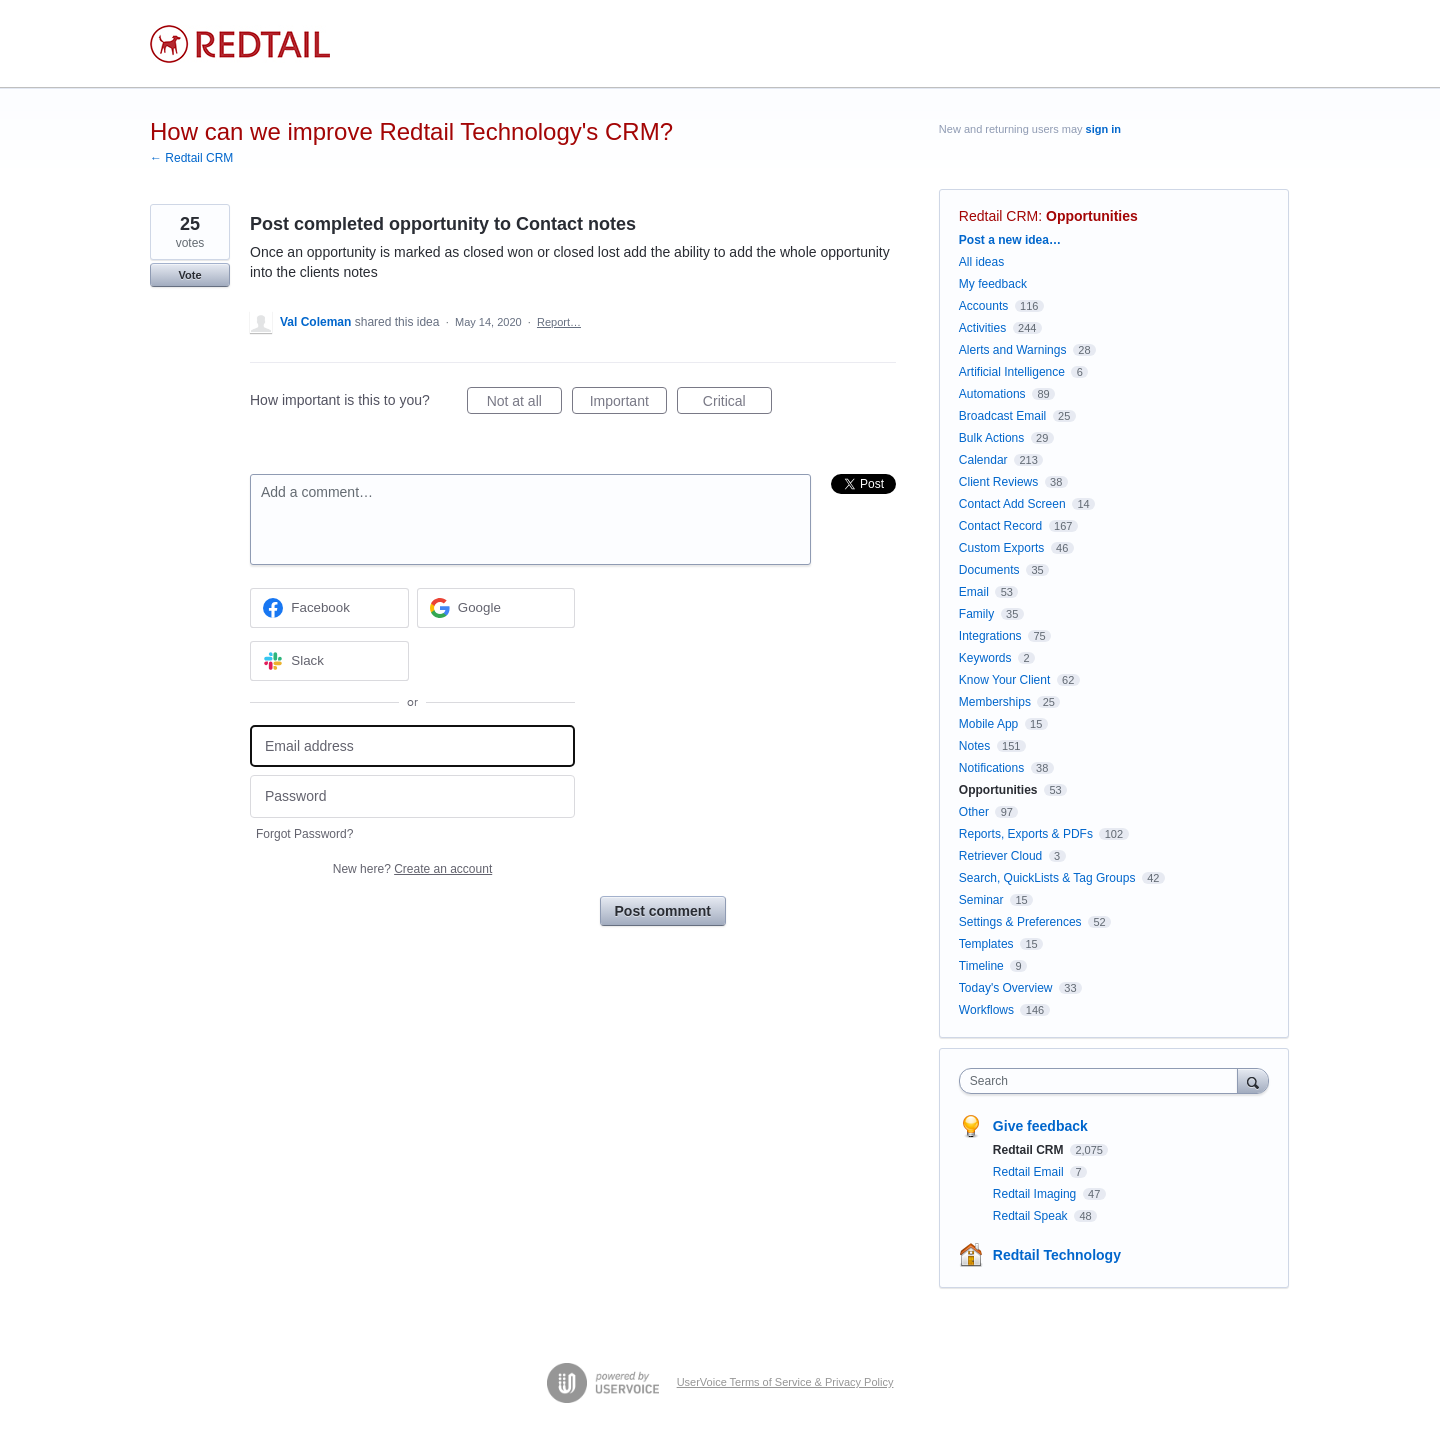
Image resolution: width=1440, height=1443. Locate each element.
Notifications (991, 768)
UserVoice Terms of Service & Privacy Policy (785, 1382)
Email (974, 592)
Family (976, 614)
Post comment (663, 911)
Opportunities (1092, 216)
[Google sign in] (496, 608)
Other (974, 812)
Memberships (995, 702)
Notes (974, 746)
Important (628, 404)
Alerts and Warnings (1013, 350)
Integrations (990, 636)
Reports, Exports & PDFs (1026, 834)
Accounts (983, 306)
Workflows (986, 1010)
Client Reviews (998, 482)
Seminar (981, 900)
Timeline (981, 966)
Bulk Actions (991, 438)
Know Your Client (1004, 680)
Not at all (524, 404)
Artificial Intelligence (1012, 372)
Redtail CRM (998, 216)
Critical (737, 404)
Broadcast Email (1002, 416)
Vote (189, 275)
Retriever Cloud (1000, 856)
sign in (1103, 129)
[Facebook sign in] (329, 608)
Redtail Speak (1032, 1216)
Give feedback (1040, 1126)
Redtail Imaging (1036, 1194)
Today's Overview (1006, 988)
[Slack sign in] (329, 661)
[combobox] (1103, 1081)
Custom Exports (1001, 548)
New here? (412, 869)
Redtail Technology (1057, 1255)
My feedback (993, 284)
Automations (992, 394)
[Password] (412, 796)
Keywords (985, 658)
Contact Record (1000, 526)
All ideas (981, 262)
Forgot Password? (304, 834)
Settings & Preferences (1020, 922)
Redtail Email (1030, 1172)
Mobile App (988, 724)
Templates (986, 944)
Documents (989, 570)
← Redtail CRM (191, 158)
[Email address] (412, 746)
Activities (982, 328)
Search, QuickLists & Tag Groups (1047, 878)
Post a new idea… (1010, 240)
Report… (559, 322)
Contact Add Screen (1012, 504)
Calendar (983, 460)
